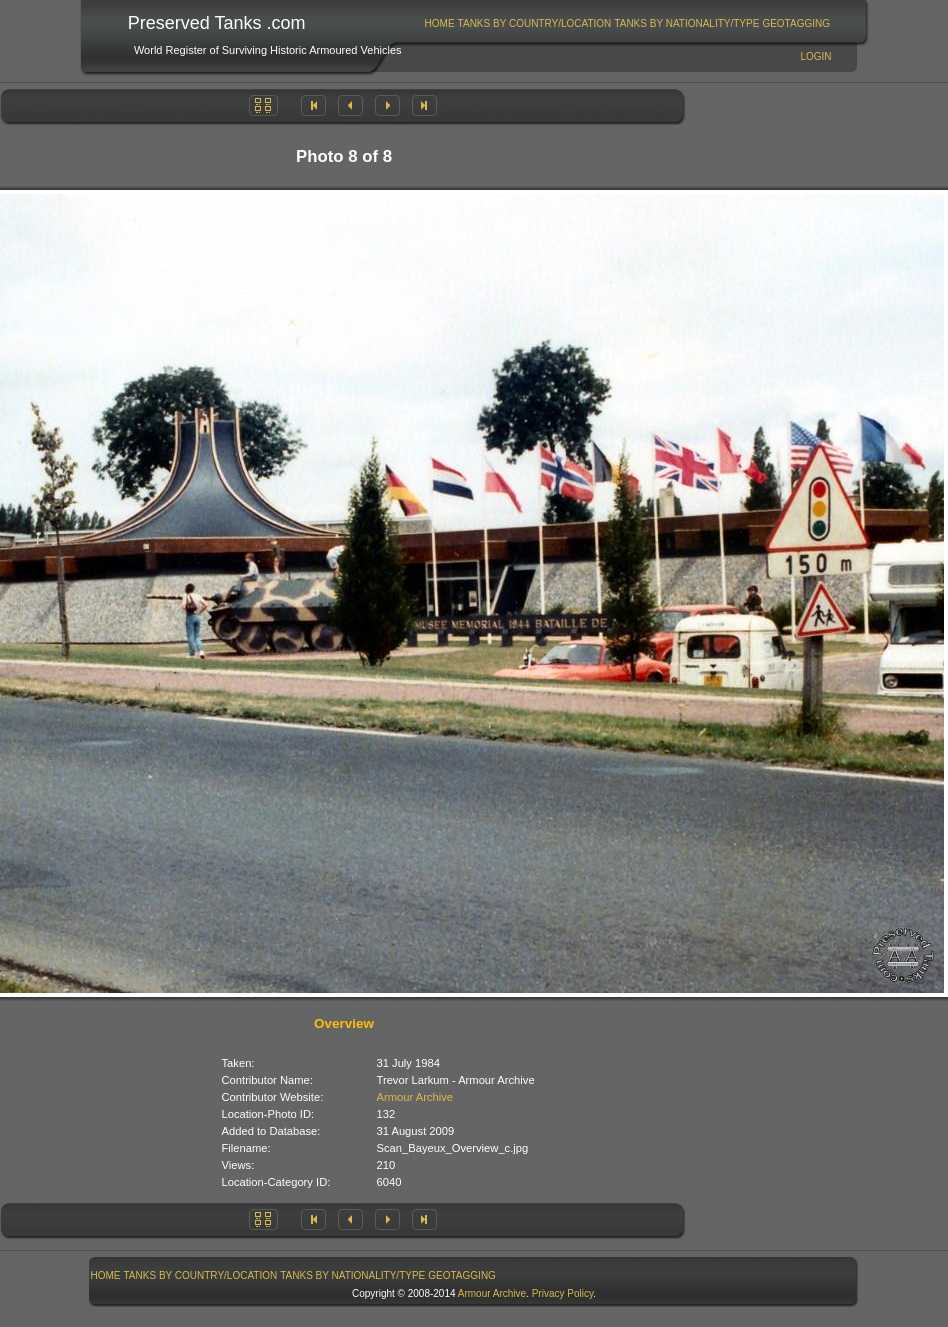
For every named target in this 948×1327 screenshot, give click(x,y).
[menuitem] (439, 23)
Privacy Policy (563, 1293)
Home (440, 23)
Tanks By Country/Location (535, 23)
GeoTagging (796, 23)
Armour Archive (415, 1097)
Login (815, 56)
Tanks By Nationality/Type (686, 23)
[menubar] (627, 23)
